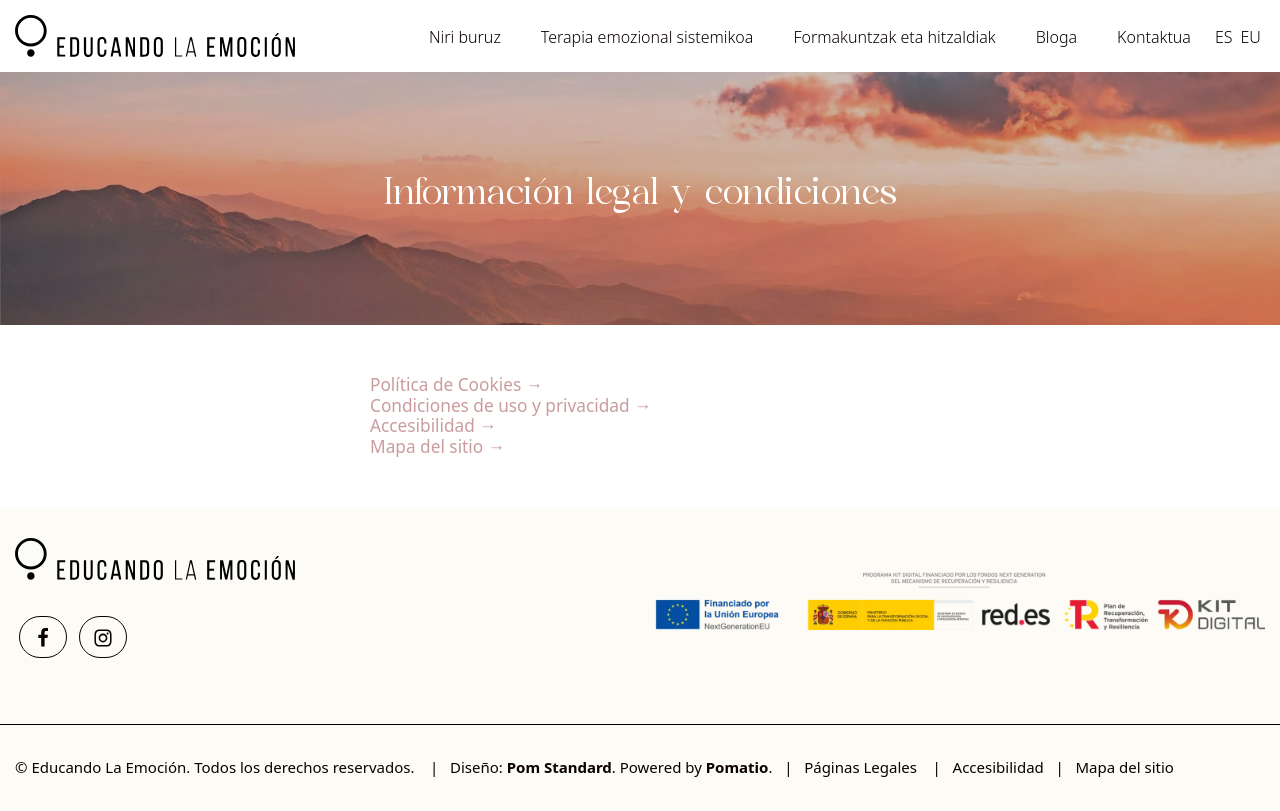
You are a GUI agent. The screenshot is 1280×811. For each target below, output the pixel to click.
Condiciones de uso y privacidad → (510, 405)
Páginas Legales (860, 767)
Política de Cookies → (456, 384)
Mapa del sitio (1124, 767)
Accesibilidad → (433, 425)
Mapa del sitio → (437, 446)
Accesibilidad (998, 767)
